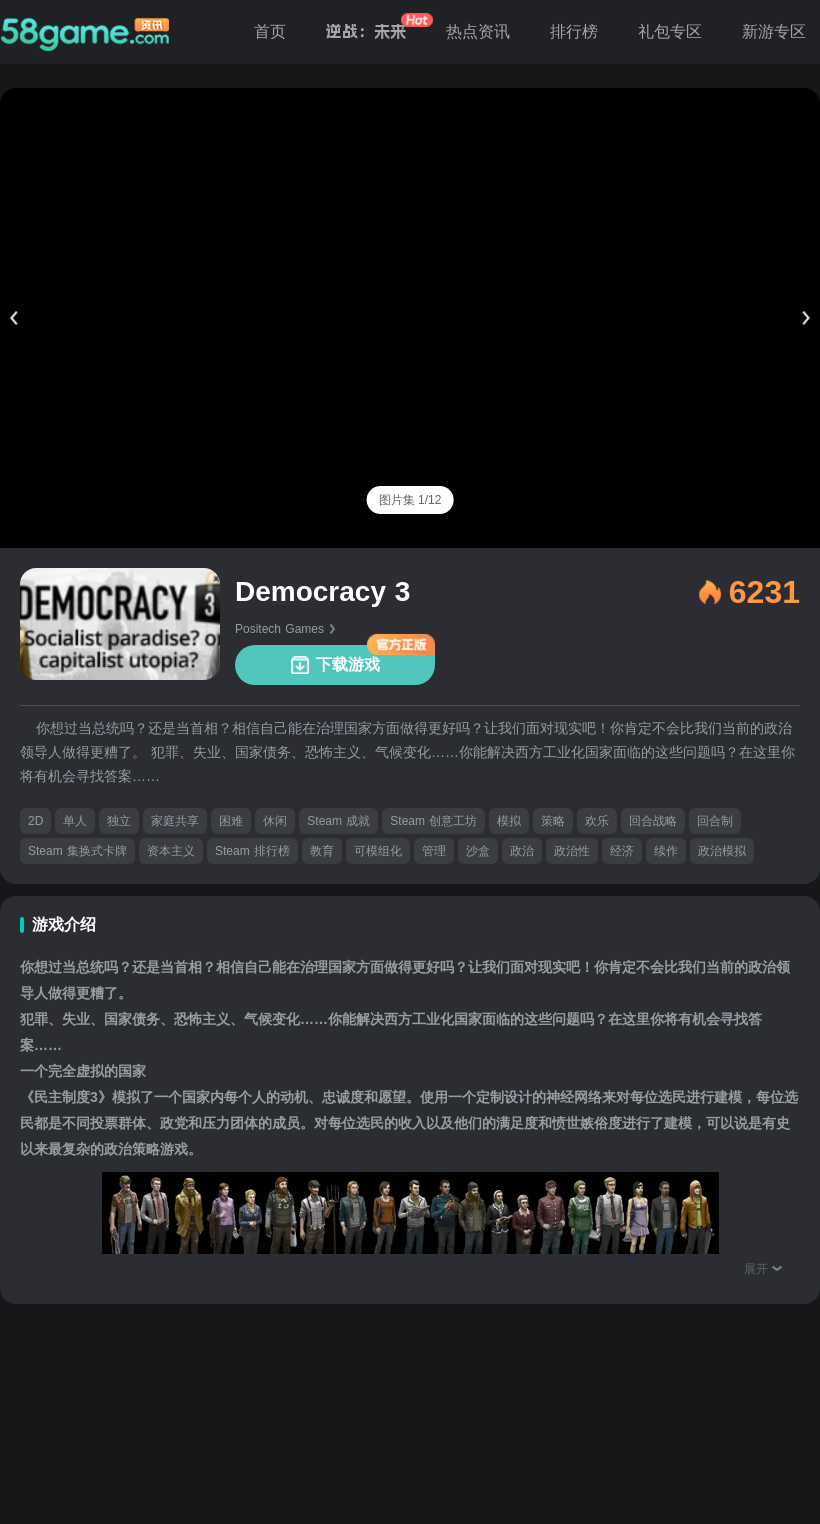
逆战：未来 (366, 31)
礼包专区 (670, 31)
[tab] (410, 500)
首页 (270, 31)
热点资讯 (478, 31)
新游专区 (774, 31)
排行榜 (574, 31)
